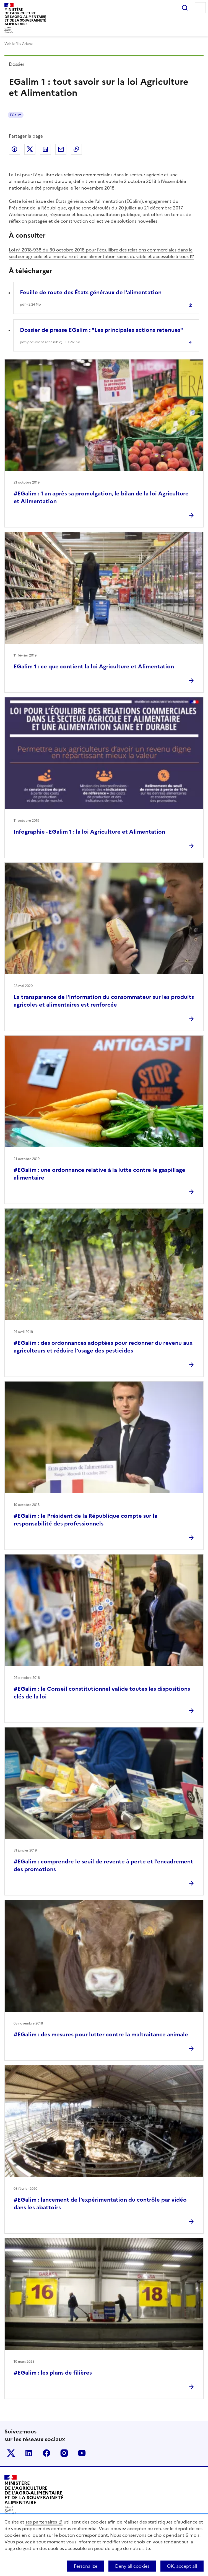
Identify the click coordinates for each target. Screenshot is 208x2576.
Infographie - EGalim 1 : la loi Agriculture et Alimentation (89, 832)
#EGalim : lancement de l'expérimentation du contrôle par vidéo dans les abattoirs (100, 2204)
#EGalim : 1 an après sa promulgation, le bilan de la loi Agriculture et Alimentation (101, 497)
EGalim (15, 114)
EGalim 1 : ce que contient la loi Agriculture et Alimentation (94, 666)
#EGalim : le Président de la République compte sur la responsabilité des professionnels (85, 1520)
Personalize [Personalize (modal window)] (85, 2566)
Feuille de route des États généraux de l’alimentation (91, 292)
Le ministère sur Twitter (11, 2453)
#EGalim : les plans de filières (53, 2372)
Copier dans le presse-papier (76, 149)
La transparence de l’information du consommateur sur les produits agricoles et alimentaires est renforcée (104, 1001)
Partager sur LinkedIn (45, 149)
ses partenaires (41, 2522)
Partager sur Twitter (29, 149)
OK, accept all (182, 2566)
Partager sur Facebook (14, 149)
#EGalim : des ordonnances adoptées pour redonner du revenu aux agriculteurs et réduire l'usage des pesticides (103, 1347)
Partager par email (60, 149)
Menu (200, 7)
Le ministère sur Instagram (64, 2453)
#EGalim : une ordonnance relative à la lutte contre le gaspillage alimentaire (99, 1174)
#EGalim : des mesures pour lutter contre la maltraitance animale (101, 2034)
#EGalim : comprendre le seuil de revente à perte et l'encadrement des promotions (103, 1865)
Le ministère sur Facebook (46, 2453)
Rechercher (184, 7)
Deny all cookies (132, 2566)
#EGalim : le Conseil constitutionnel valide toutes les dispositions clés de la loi (102, 1693)
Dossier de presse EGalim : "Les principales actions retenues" (101, 330)
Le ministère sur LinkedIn (28, 2453)
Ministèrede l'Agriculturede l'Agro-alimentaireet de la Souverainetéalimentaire (25, 17)
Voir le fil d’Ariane (18, 43)
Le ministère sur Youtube (82, 2453)
